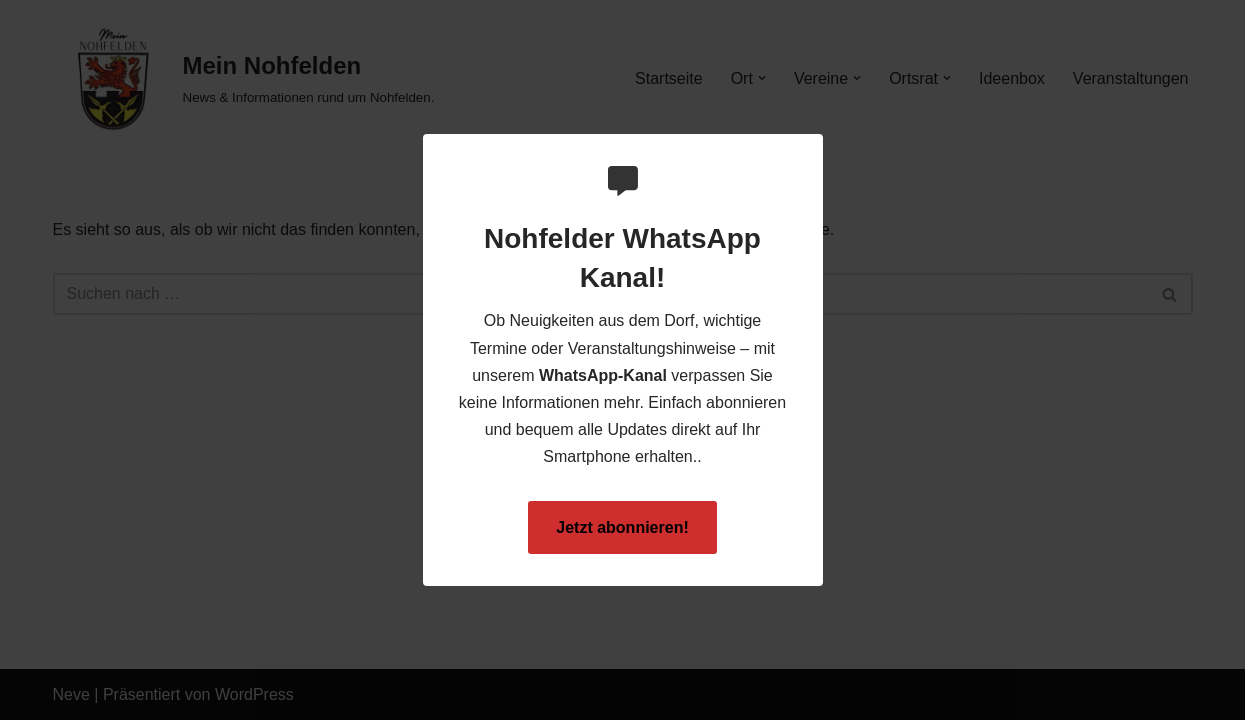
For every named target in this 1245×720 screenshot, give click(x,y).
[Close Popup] (810, 150)
